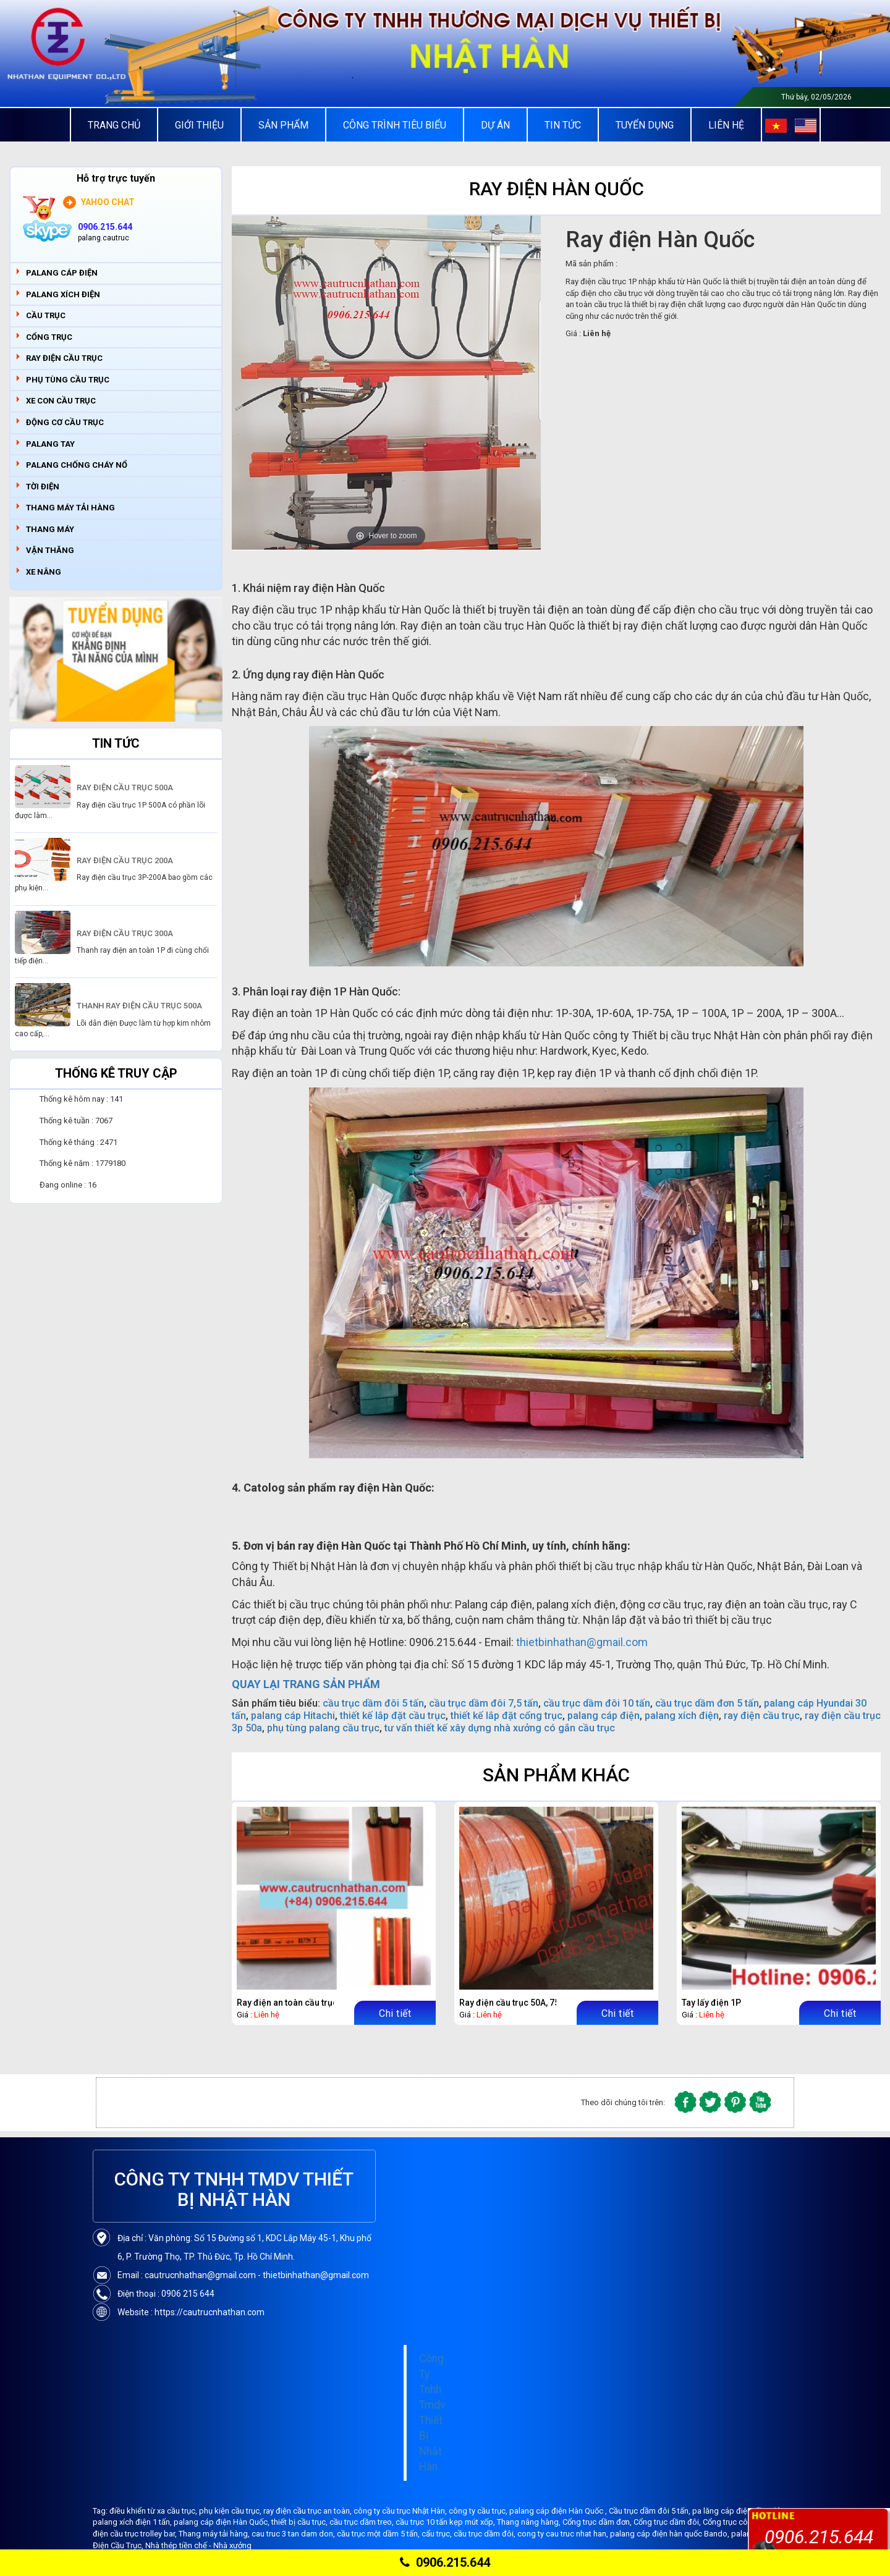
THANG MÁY (50, 529)
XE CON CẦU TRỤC (61, 400)
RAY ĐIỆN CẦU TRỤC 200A (125, 860)
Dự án (495, 125)
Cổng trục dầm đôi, (668, 2522)
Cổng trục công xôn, (739, 2522)
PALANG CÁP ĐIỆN (62, 272)
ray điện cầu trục (762, 1715)
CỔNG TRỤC (49, 337)
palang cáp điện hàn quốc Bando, (670, 2533)
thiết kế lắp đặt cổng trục (506, 1715)
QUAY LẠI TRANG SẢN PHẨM (306, 1684)
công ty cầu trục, (479, 2510)
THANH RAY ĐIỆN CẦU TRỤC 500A (139, 1005)
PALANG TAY (50, 444)
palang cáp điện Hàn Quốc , (559, 2510)
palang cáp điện (603, 1715)
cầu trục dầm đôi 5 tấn (373, 1703)
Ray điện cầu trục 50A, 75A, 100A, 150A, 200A (548, 2003)
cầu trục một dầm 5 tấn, (379, 2533)
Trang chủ (114, 125)
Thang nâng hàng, (529, 2522)
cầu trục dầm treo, (362, 2522)
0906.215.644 (445, 2562)
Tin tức (563, 125)
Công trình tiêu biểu (394, 125)
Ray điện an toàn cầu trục (287, 2003)
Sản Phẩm (283, 125)
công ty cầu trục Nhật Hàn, (401, 2510)
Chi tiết (395, 2013)
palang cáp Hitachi (293, 1715)
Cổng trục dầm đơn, (598, 2522)
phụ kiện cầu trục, (231, 2510)
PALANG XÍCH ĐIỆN (63, 294)
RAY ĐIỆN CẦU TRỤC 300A (125, 933)
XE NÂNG (43, 571)
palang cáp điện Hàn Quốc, (222, 2522)
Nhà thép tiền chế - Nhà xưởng (198, 2545)
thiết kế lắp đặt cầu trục (393, 1715)
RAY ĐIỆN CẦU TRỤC (64, 358)
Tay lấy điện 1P (711, 2003)
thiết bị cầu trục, (300, 2522)
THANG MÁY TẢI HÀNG (70, 507)
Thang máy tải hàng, (215, 2533)
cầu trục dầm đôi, (485, 2533)
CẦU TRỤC (46, 315)
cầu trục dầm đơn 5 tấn (707, 1703)
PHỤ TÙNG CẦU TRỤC (67, 379)
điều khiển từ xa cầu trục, (154, 2510)
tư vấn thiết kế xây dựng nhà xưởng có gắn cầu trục (499, 1728)
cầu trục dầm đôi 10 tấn (596, 1703)
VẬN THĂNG (50, 550)
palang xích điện (682, 1715)
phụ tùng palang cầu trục (323, 1728)
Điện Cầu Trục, (119, 2545)
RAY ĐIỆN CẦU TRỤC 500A (125, 787)
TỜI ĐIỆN (42, 486)
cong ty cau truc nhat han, (563, 2533)
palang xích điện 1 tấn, (133, 2522)
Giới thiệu (199, 125)
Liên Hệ (726, 125)
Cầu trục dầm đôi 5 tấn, (650, 2510)
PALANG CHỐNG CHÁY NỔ (76, 465)
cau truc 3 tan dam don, (294, 2533)
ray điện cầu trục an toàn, (308, 2510)
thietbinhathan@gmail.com (582, 1642)
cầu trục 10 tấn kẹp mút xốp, (446, 2522)
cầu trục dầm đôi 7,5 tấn (483, 1703)
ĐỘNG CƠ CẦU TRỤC (65, 422)
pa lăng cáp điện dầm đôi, (738, 2510)
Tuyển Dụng (645, 125)
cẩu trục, (438, 2533)
